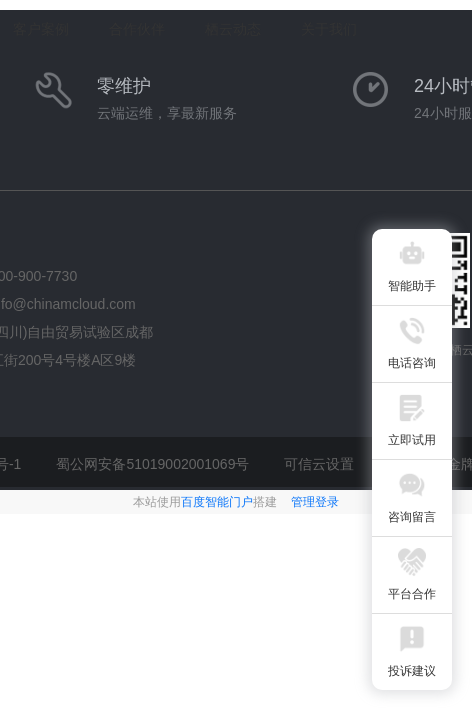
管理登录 (315, 502)
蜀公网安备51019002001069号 (152, 464)
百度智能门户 (217, 502)
